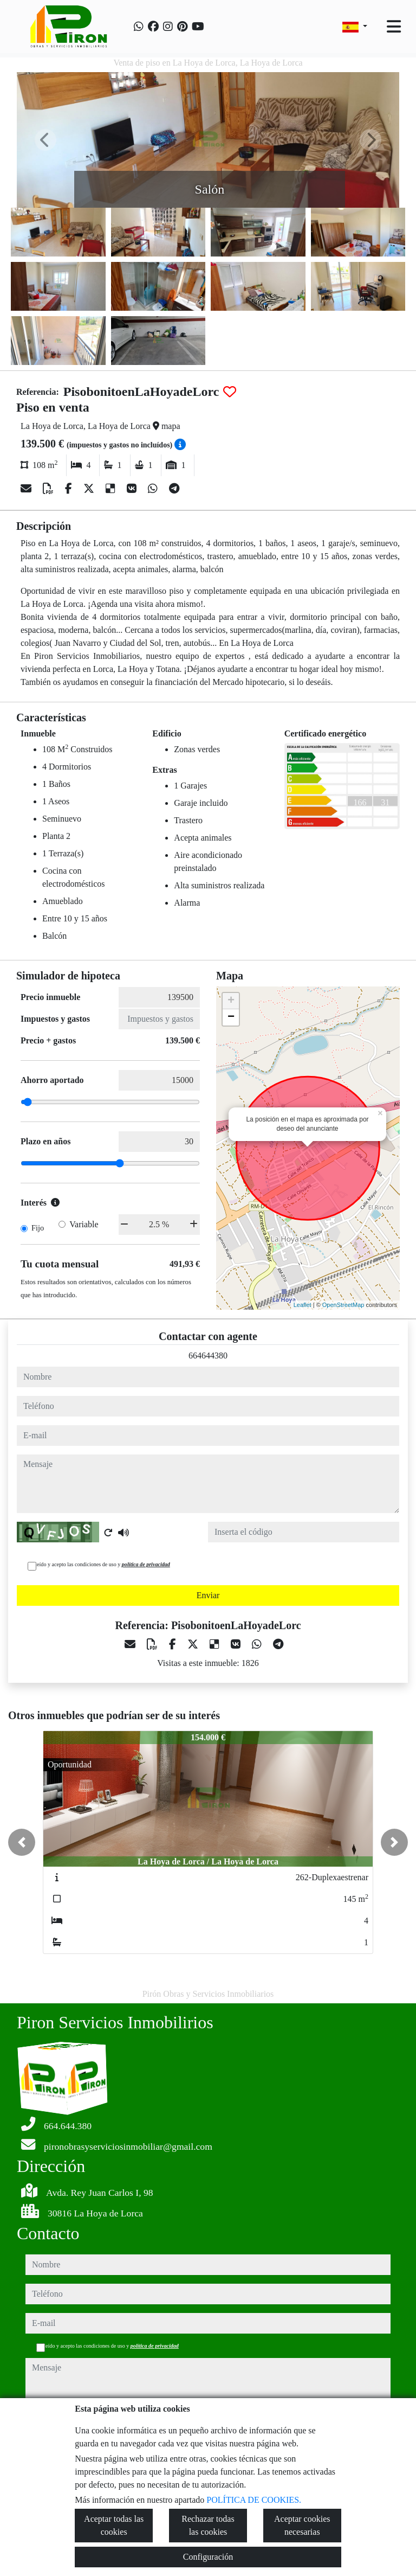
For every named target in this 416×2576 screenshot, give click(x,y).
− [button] (231, 1017)
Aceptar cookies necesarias (302, 2525)
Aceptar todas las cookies (114, 2525)
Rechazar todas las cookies (207, 2525)
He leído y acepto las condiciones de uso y (99, 1564)
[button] (21, 1842)
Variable (83, 1224)
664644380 (207, 1355)
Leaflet (302, 1305)
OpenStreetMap (343, 1305)
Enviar (208, 1595)
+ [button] (231, 1001)
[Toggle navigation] (393, 26)
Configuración (208, 2556)
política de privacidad (146, 1564)
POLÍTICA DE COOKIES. (253, 2499)
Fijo (37, 1227)
